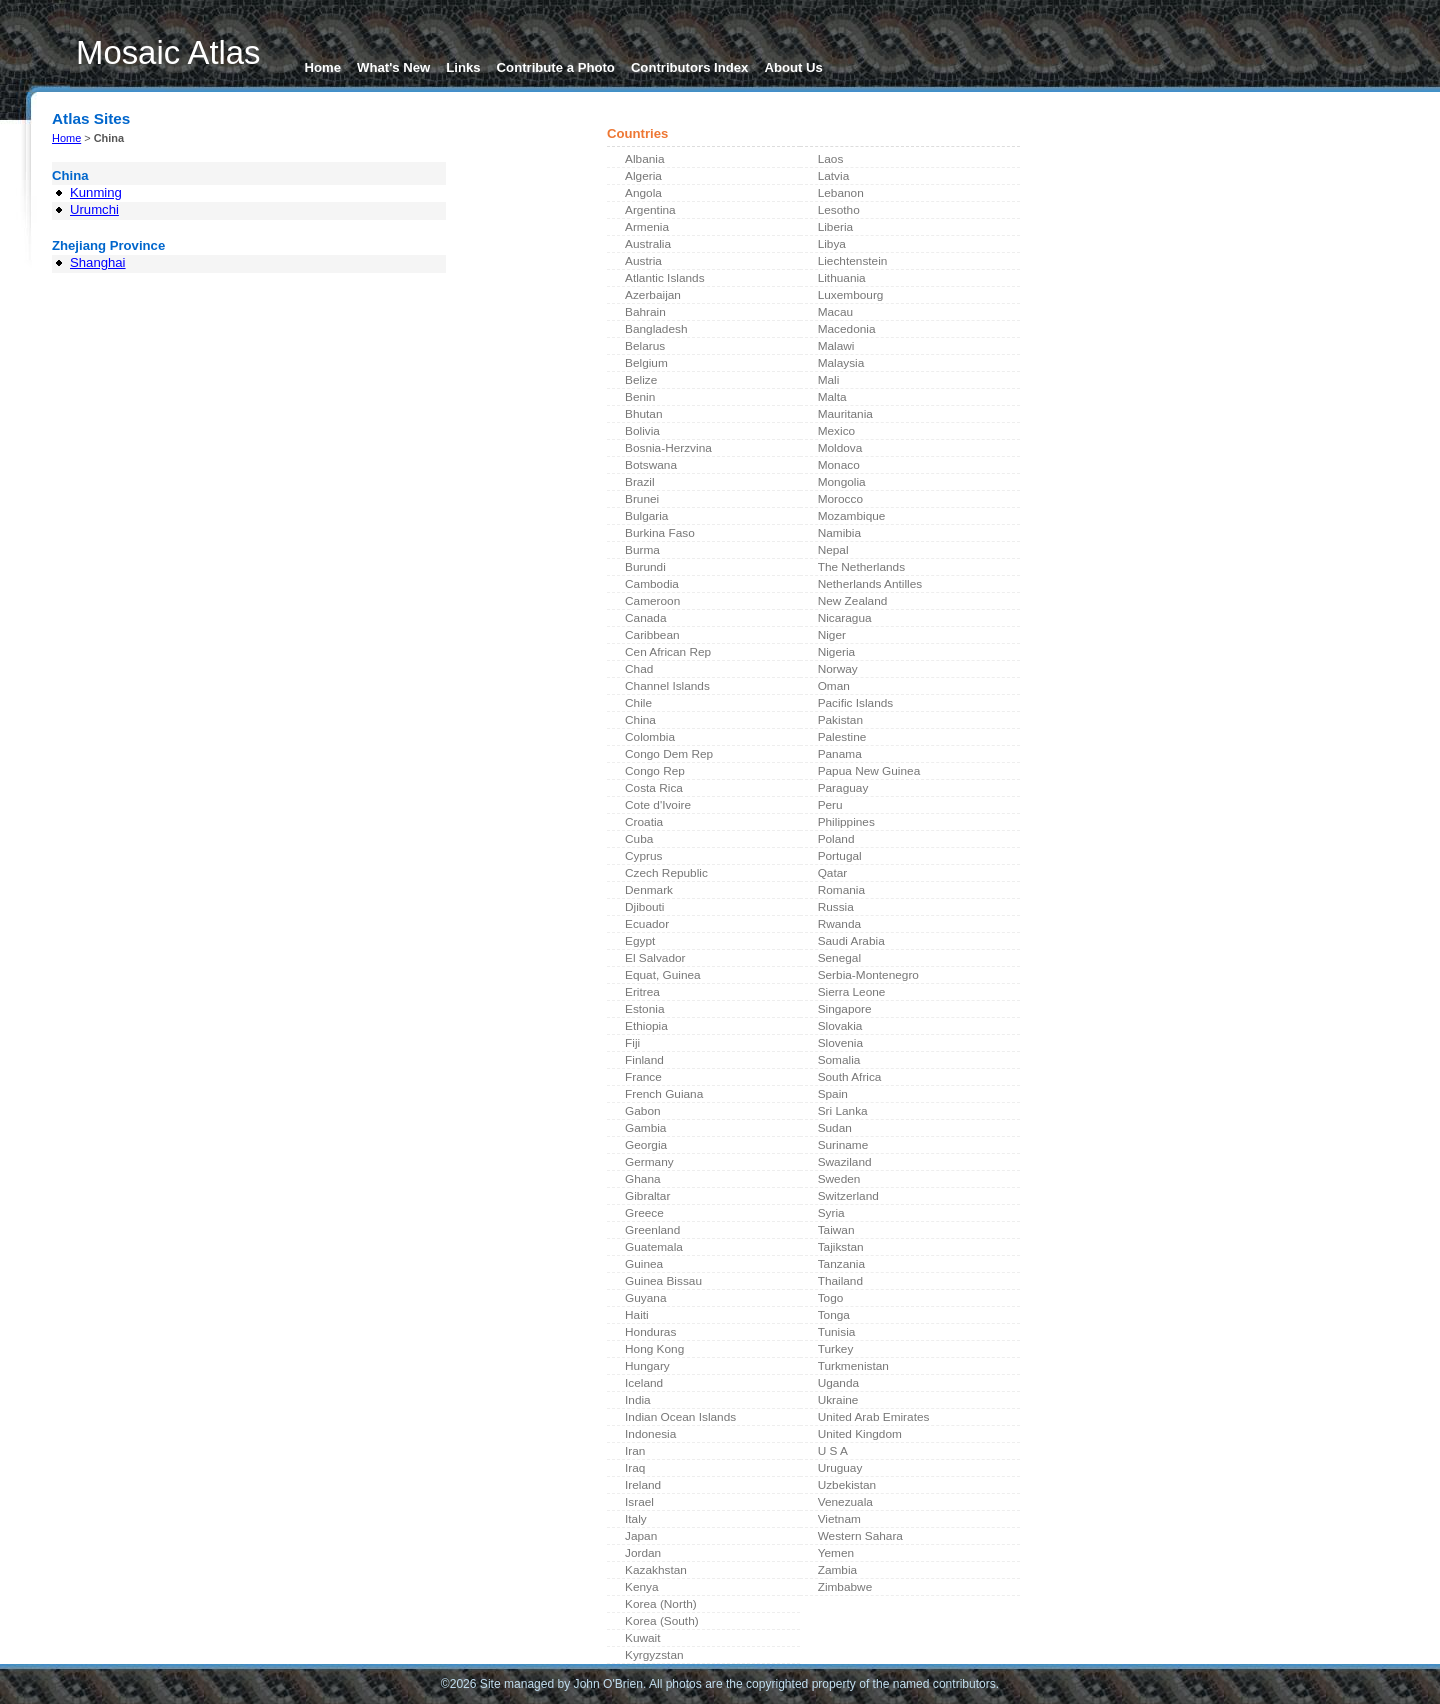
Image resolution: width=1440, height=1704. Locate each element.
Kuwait (643, 1638)
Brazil (640, 482)
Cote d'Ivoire (658, 805)
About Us (793, 67)
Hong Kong (654, 1349)
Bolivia (642, 431)
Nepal (833, 550)
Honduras (650, 1332)
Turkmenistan (853, 1366)
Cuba (639, 839)
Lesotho (839, 210)
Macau (836, 312)
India (638, 1400)
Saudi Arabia (851, 941)
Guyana (645, 1298)
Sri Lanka (843, 1111)
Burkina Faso (660, 533)
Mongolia (842, 482)
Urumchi (94, 209)
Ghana (643, 1179)
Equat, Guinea (663, 975)
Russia (836, 907)
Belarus (645, 346)
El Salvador (655, 958)
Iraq (635, 1468)
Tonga (834, 1315)
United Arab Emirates (874, 1417)
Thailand (840, 1281)
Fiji (632, 1043)
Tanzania (841, 1264)
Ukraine (838, 1400)
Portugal (840, 856)
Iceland (644, 1383)
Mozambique (852, 516)
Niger (832, 635)
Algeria (643, 176)
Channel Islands (667, 686)
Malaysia (841, 363)
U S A (833, 1451)
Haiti (637, 1315)
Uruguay (840, 1468)
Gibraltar (647, 1196)
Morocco (840, 499)
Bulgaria (646, 516)
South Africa (850, 1077)
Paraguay (843, 788)
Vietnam (839, 1519)
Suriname (843, 1145)
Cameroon (652, 601)
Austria (643, 261)
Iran (635, 1451)
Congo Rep (655, 771)
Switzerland (848, 1196)
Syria (831, 1213)
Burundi (645, 567)
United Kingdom (860, 1434)
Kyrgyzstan (654, 1655)
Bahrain (645, 312)
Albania (644, 159)
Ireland (643, 1485)
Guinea (644, 1264)
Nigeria (836, 652)
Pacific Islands (856, 703)
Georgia (646, 1145)
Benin (640, 397)
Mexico (836, 431)
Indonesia (650, 1434)
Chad (639, 669)
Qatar (833, 873)
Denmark (649, 890)
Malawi (836, 346)
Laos (831, 159)
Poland (836, 839)
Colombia (650, 737)
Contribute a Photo (556, 67)
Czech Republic (666, 873)
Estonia (644, 1009)
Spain (833, 1094)
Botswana (651, 465)
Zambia (837, 1570)
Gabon (643, 1111)
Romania (841, 890)
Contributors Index (690, 67)
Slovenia (840, 1043)
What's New (393, 67)
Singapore (845, 1009)
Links (463, 67)
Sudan (835, 1128)
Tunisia (837, 1332)
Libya (832, 244)
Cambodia (652, 584)
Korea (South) (662, 1621)
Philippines (846, 822)
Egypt (640, 941)
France (643, 1077)
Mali (829, 380)
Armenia (647, 227)
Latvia (834, 176)
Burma (642, 550)
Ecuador (647, 924)
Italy (636, 1519)
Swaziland (845, 1162)
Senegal (839, 958)
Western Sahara (860, 1536)
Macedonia (847, 329)
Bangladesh (656, 329)
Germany (649, 1162)
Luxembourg (851, 295)
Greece (644, 1213)
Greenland (652, 1230)
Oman (834, 686)
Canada (645, 618)
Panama (840, 754)
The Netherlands (861, 567)
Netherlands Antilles (870, 584)
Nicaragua (845, 618)
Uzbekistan (847, 1485)
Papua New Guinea (869, 771)
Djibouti (644, 907)
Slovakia (840, 1026)
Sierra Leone (852, 992)
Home (323, 67)
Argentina (650, 210)
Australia (648, 244)
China (640, 720)
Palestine (842, 737)
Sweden (839, 1179)
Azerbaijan (653, 295)
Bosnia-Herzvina (668, 448)
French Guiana (664, 1094)
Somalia (839, 1060)
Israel (639, 1502)
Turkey (836, 1349)
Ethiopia (646, 1026)
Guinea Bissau (663, 1281)
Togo (831, 1298)
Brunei (642, 499)
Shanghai (98, 262)
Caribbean (652, 635)
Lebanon (841, 193)
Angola (643, 193)
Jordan (643, 1553)
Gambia (645, 1128)
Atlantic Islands (665, 278)
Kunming (96, 192)
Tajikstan (841, 1247)
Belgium (646, 363)
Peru (830, 805)
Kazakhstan (656, 1570)
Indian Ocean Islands (680, 1417)
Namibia (839, 533)
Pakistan (840, 720)
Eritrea (642, 992)
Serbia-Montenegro (868, 975)
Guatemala (654, 1247)
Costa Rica (654, 788)
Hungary (647, 1366)
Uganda (838, 1383)
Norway (838, 669)
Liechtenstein (853, 261)
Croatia (644, 822)
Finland (644, 1060)
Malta (832, 397)
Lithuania (842, 278)
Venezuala (845, 1502)
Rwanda (839, 924)
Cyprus (643, 856)
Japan (641, 1536)
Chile (638, 703)
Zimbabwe (845, 1587)
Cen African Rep (668, 652)
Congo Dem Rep (669, 754)
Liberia (836, 227)
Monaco (839, 465)
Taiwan (836, 1230)
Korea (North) (661, 1604)
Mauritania (845, 414)
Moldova (840, 448)
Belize (641, 380)
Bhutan (644, 414)
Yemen (836, 1553)
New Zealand (853, 601)
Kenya (642, 1587)
